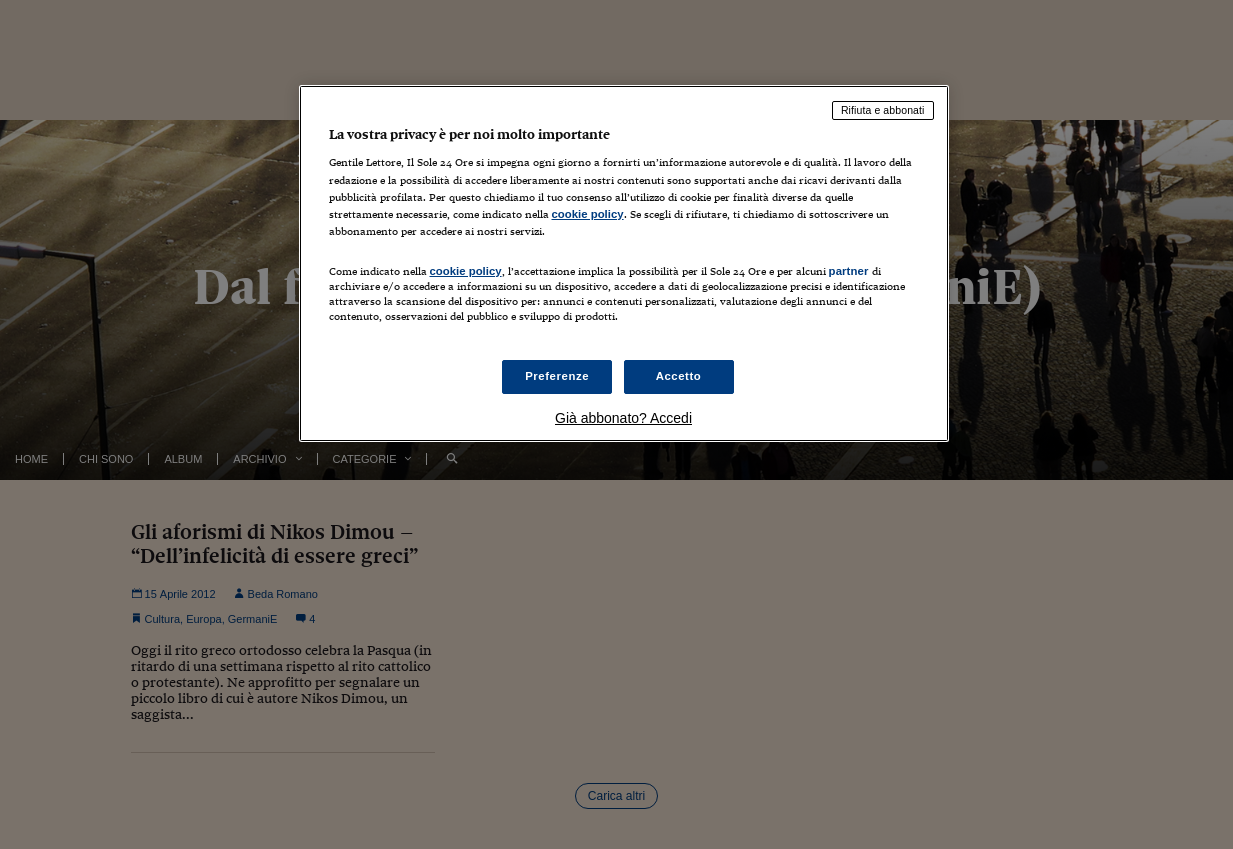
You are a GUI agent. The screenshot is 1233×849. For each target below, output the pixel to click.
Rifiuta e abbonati (883, 110)
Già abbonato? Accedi (623, 418)
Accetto (679, 376)
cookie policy (588, 214)
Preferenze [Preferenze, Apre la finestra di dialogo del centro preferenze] (557, 376)
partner (849, 271)
